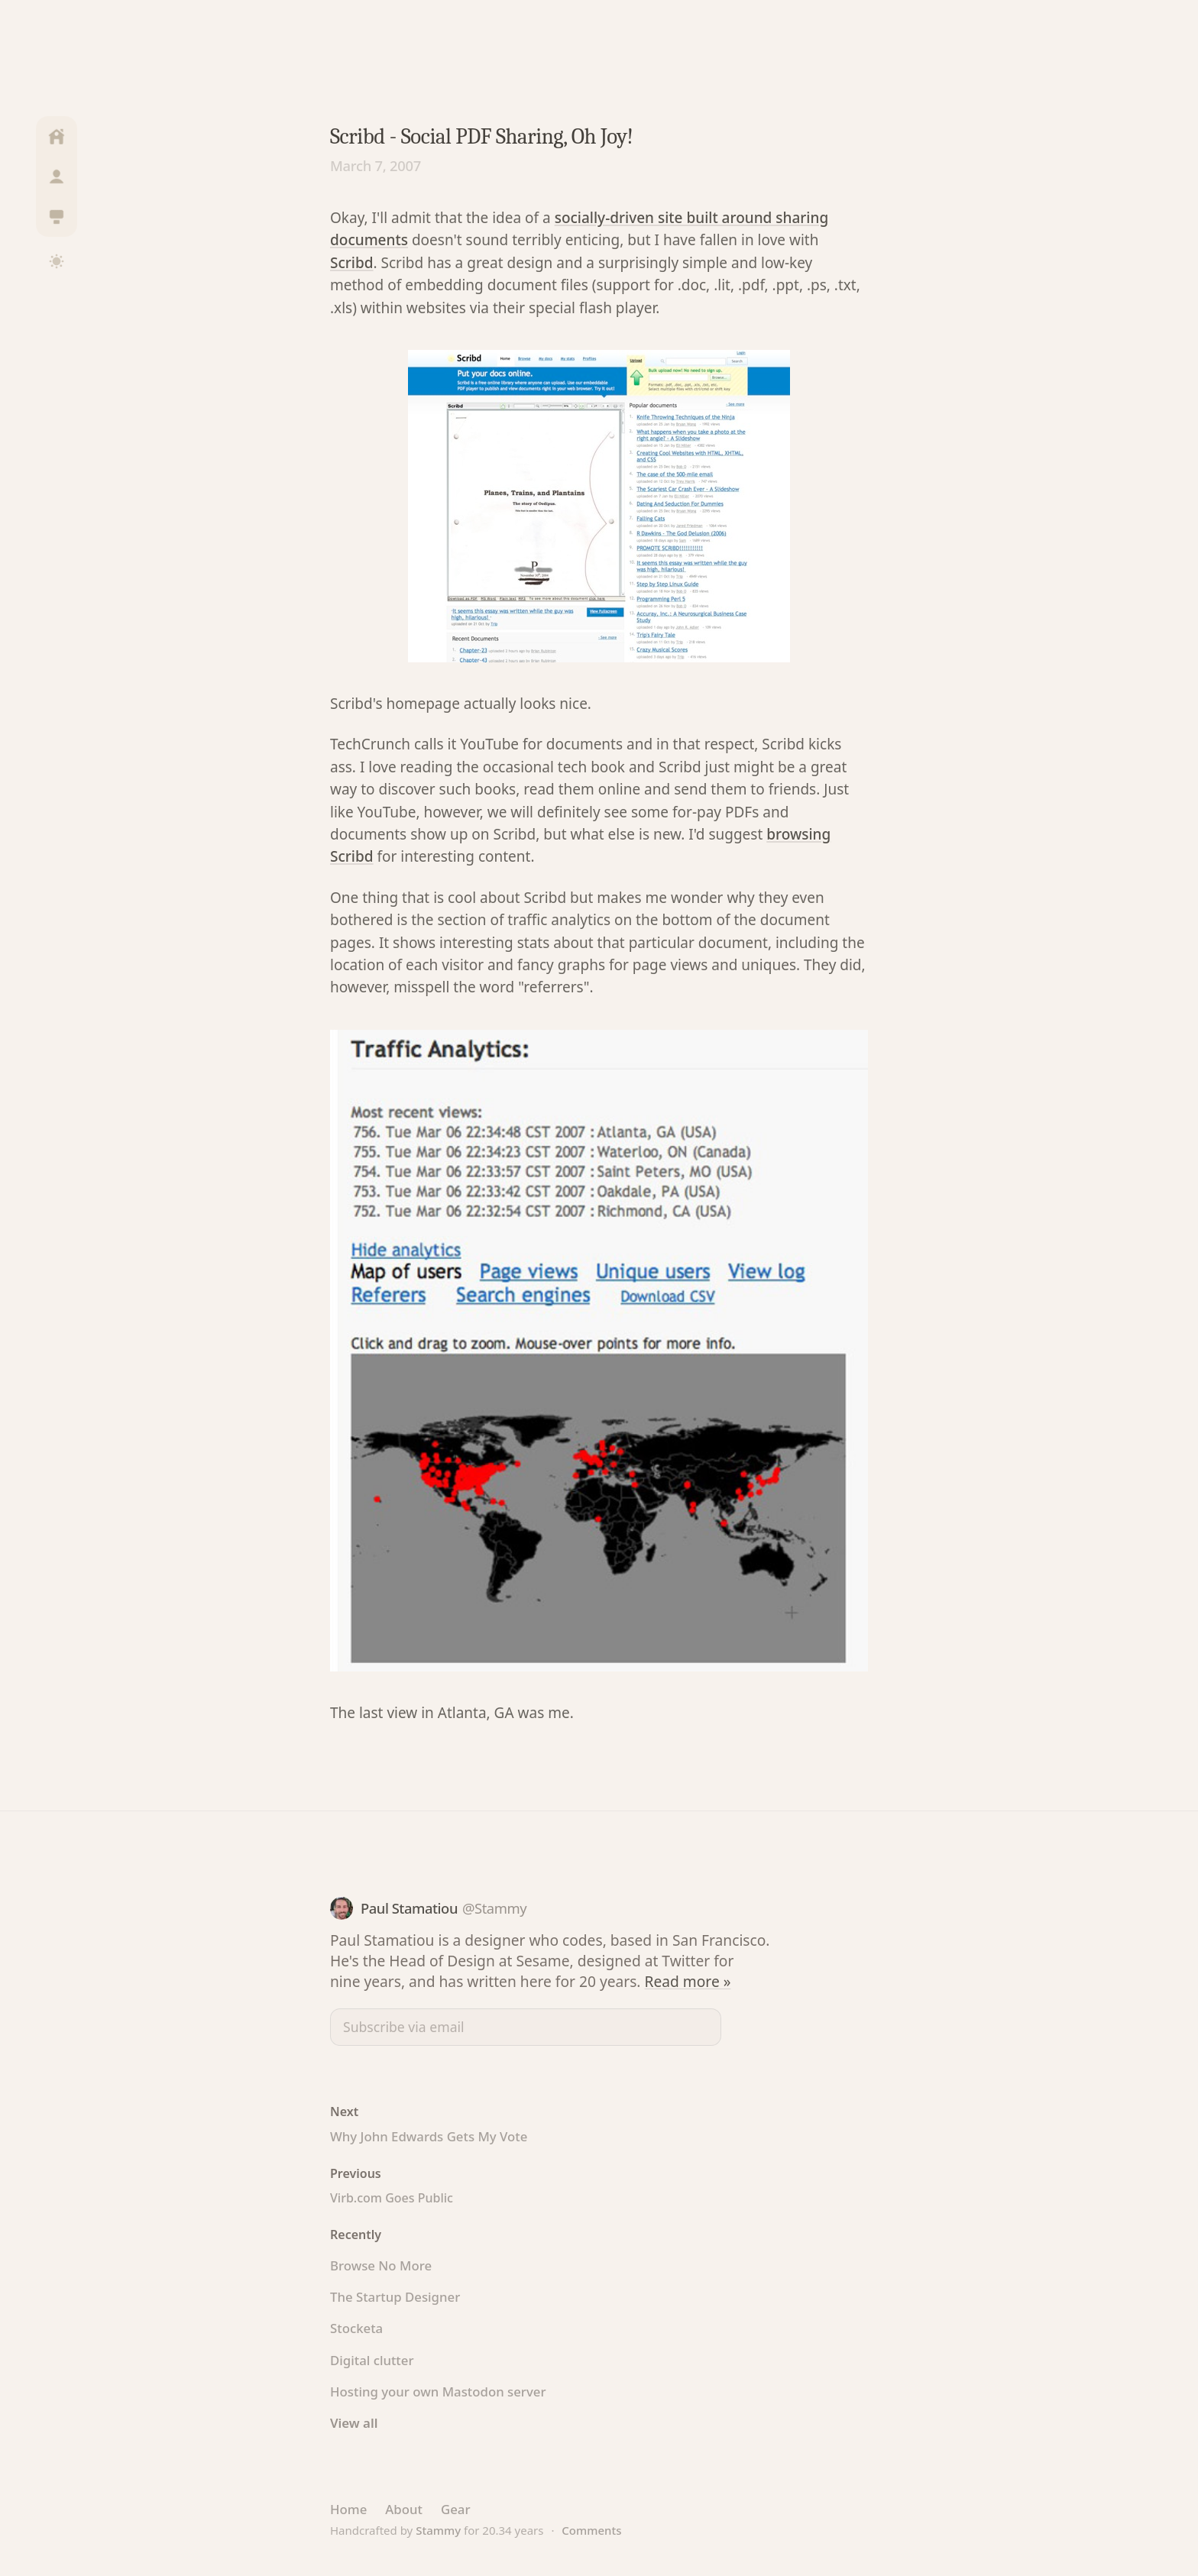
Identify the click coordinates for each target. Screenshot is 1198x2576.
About (404, 2509)
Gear (456, 2509)
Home (348, 2509)
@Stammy (494, 1908)
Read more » (688, 1981)
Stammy (438, 2530)
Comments (591, 2530)
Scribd (352, 263)
